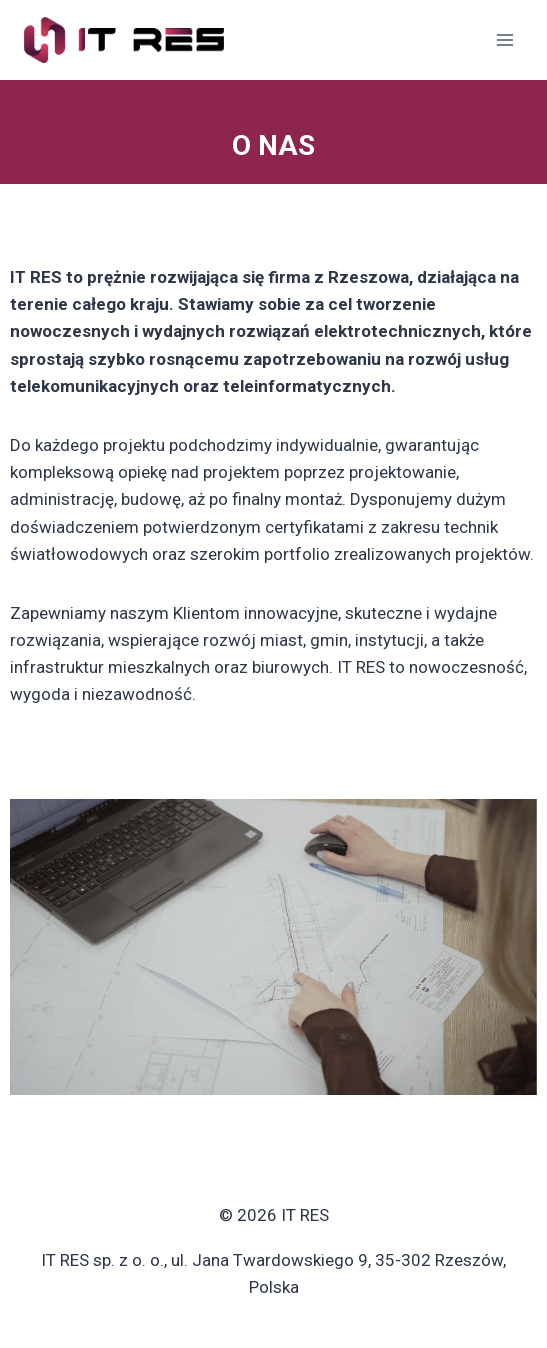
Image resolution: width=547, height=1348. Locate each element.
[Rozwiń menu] (504, 39)
